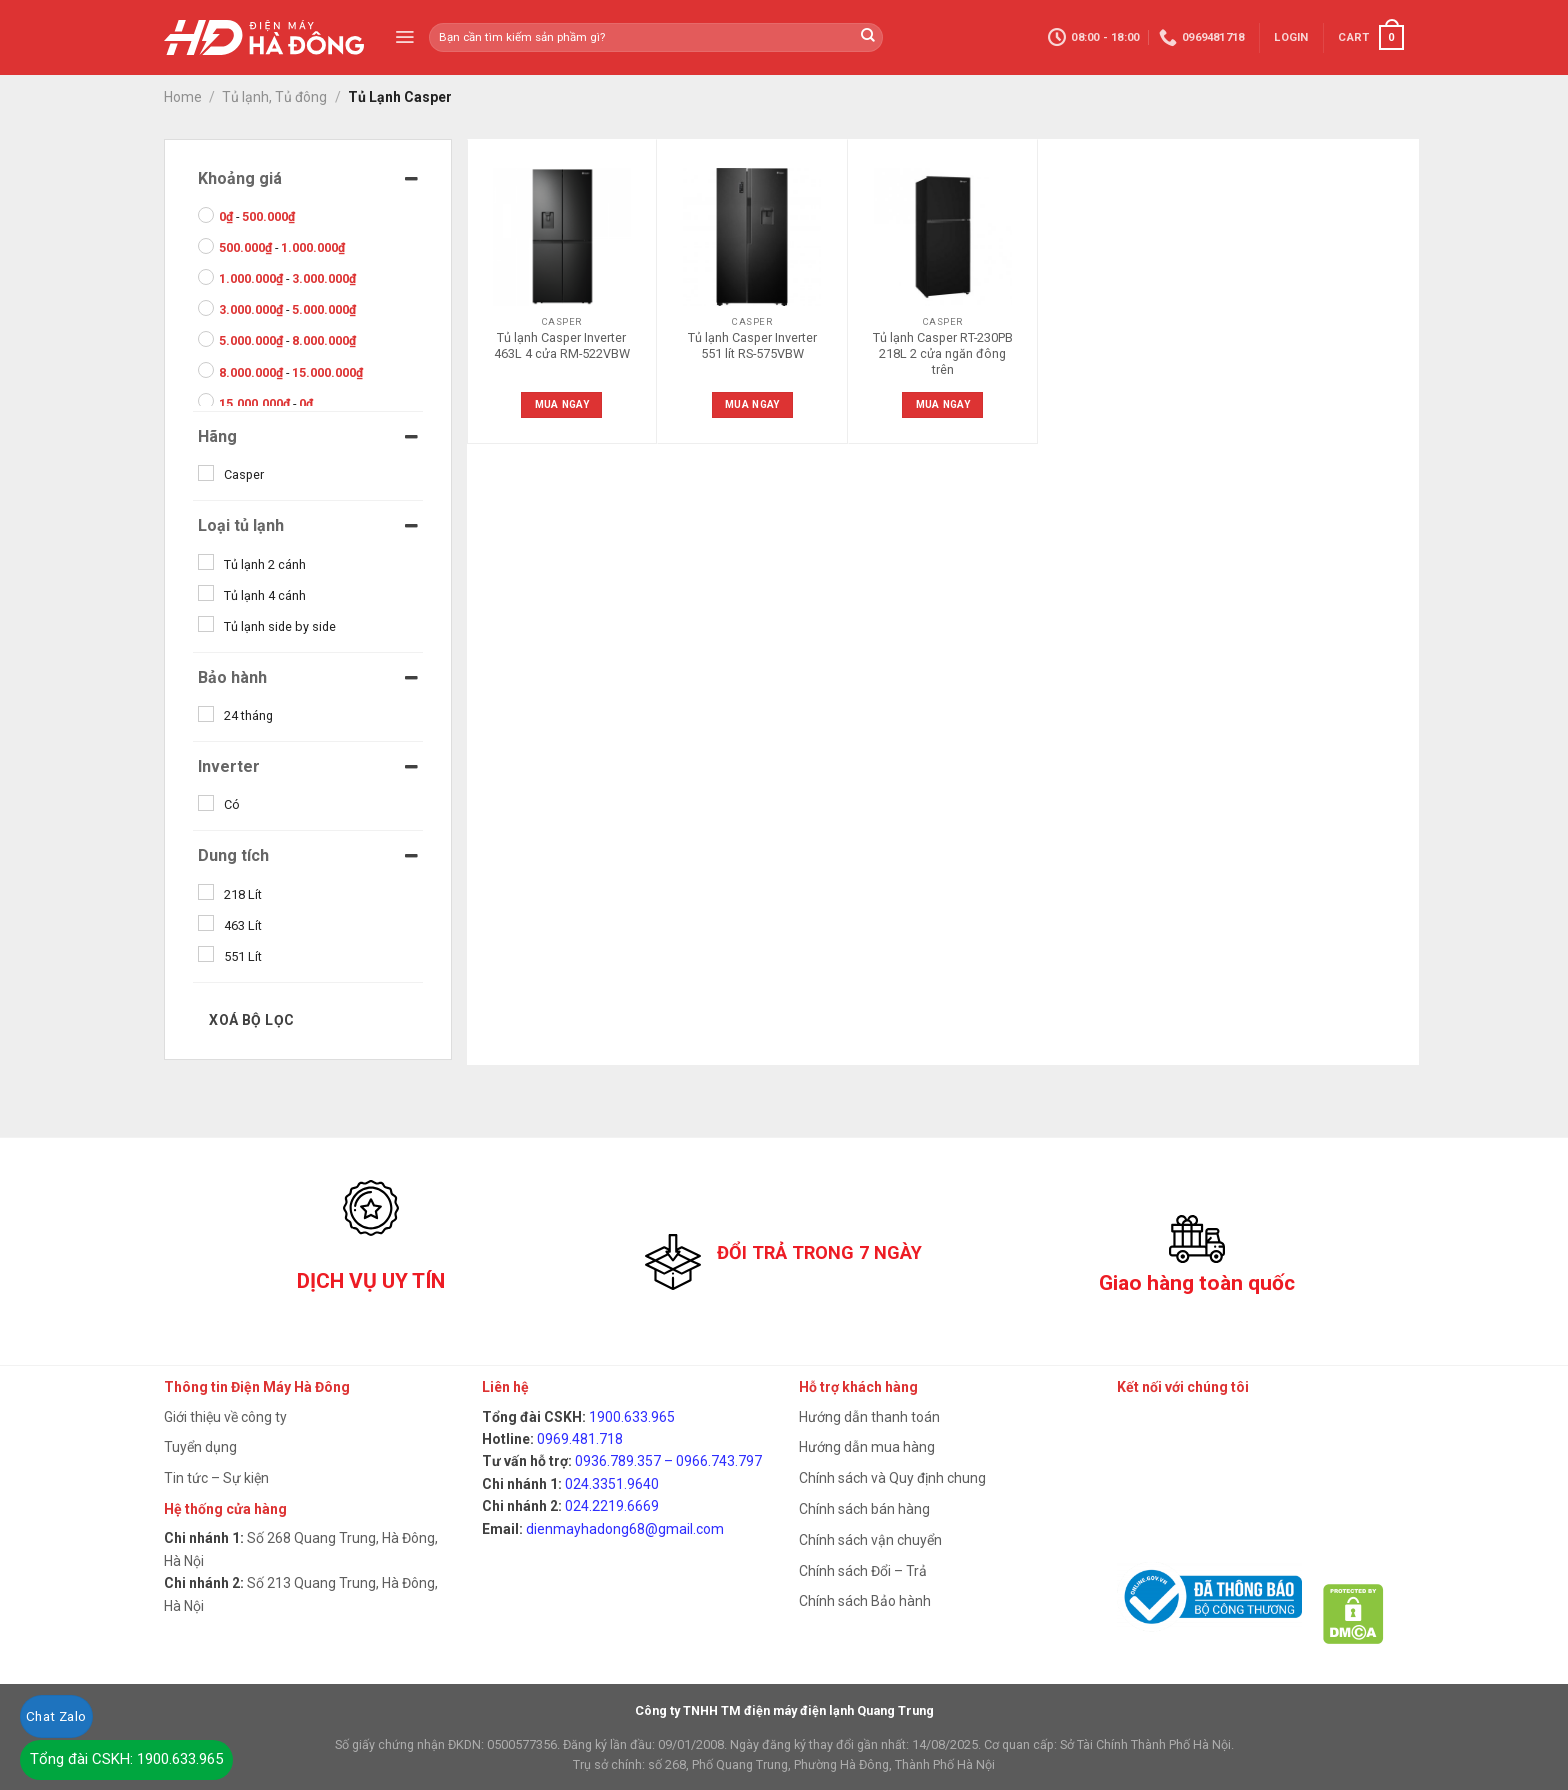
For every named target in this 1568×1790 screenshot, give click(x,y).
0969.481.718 (580, 1439)
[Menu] (404, 37)
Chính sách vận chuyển (870, 1540)
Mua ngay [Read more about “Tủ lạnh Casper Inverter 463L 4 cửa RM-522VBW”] (562, 404)
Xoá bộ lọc (251, 1020)
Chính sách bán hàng (864, 1509)
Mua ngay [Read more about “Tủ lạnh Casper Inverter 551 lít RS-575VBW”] (752, 404)
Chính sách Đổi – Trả (863, 1571)
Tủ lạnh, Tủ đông (274, 97)
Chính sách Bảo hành (865, 1601)
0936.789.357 (618, 1461)
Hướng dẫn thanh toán (869, 1417)
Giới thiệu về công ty (225, 1417)
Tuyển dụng (200, 1447)
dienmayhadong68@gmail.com (625, 1529)
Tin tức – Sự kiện (216, 1478)
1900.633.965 (632, 1417)
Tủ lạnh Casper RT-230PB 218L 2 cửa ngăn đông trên (943, 354)
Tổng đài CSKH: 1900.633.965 (126, 1759)
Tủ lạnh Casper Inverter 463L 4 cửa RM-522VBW (562, 345)
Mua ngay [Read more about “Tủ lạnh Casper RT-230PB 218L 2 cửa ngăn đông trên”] (943, 404)
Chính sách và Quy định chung (892, 1478)
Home (183, 97)
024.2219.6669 (612, 1506)
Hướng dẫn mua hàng (867, 1447)
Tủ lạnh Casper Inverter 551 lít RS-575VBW (752, 345)
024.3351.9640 (612, 1484)
